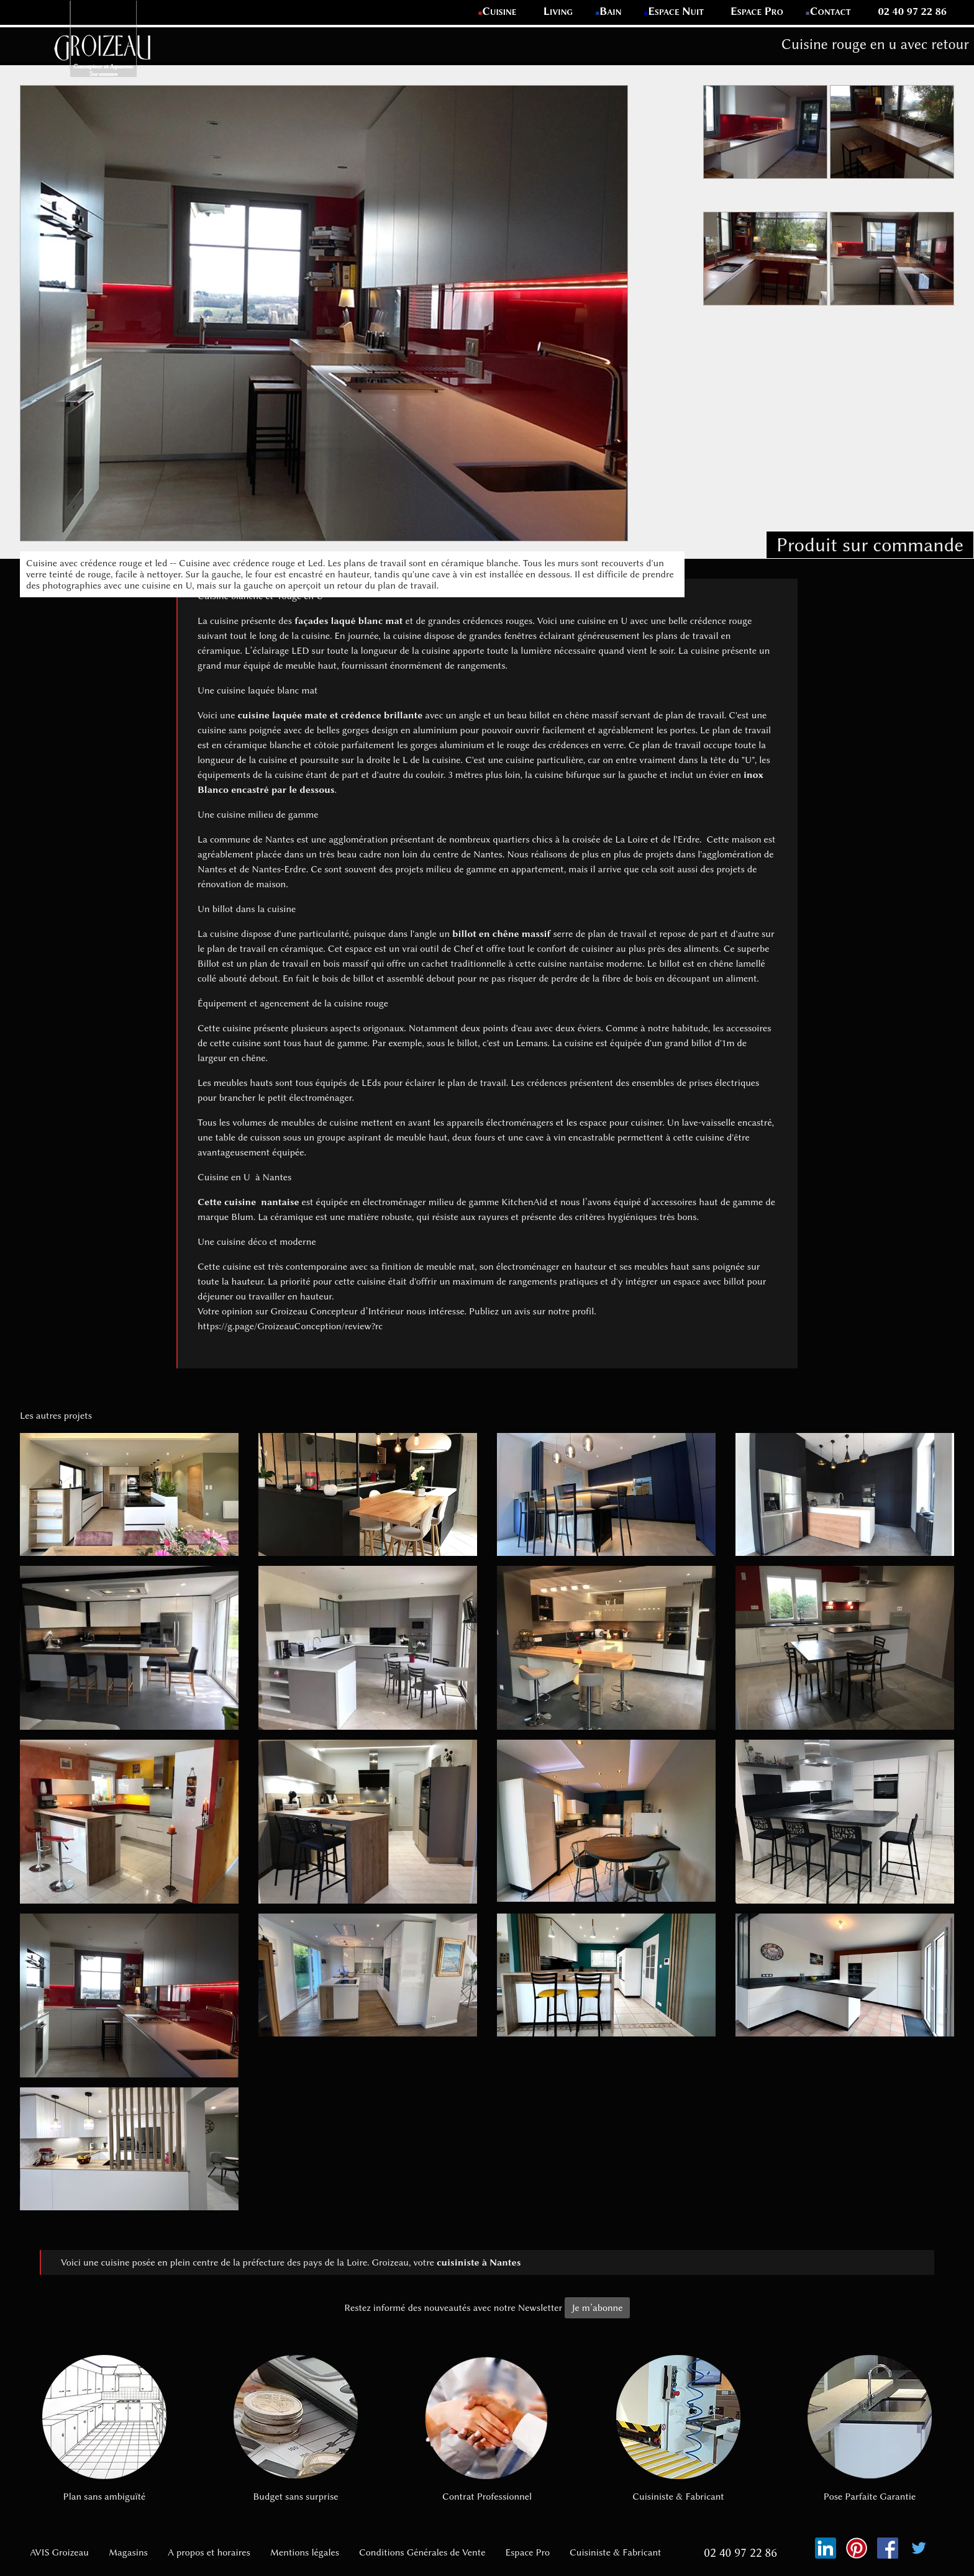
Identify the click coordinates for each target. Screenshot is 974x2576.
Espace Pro (757, 11)
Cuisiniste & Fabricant (678, 2428)
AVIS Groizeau (59, 2552)
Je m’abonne (596, 2307)
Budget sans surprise (295, 2428)
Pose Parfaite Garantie (869, 2428)
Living (558, 11)
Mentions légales (304, 2552)
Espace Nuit (676, 11)
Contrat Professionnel (487, 2428)
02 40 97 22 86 (912, 11)
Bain (610, 11)
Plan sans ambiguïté (104, 2428)
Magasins (128, 2552)
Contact (831, 11)
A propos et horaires (209, 2552)
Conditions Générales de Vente (422, 2552)
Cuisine (499, 11)
